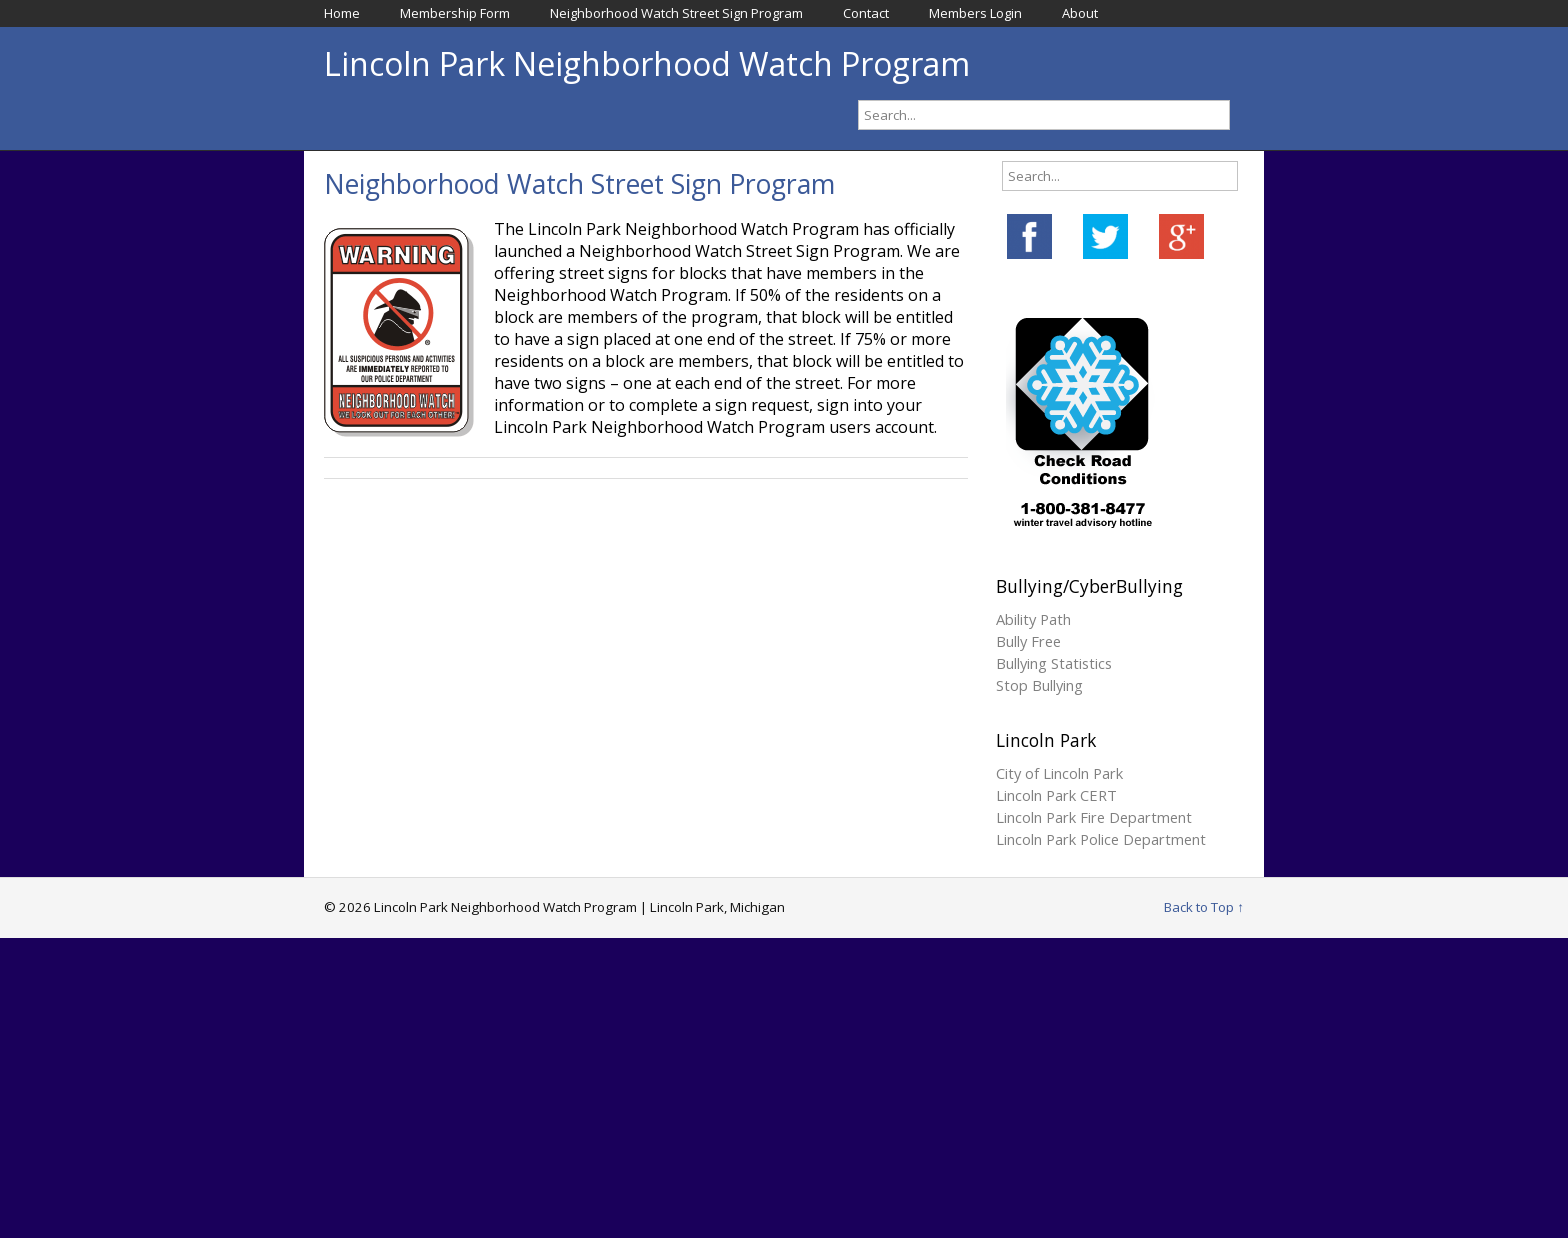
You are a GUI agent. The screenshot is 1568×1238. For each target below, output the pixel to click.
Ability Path (1033, 619)
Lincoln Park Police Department (1101, 839)
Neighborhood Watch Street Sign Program (676, 13)
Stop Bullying (1039, 685)
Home (342, 13)
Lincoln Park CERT (1056, 795)
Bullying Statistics (1054, 663)
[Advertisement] (784, 1088)
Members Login (975, 13)
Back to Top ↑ (1204, 907)
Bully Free (1028, 641)
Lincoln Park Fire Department (1094, 817)
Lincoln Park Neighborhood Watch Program (647, 63)
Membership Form (455, 13)
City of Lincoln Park (1059, 773)
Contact (866, 13)
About (1080, 13)
